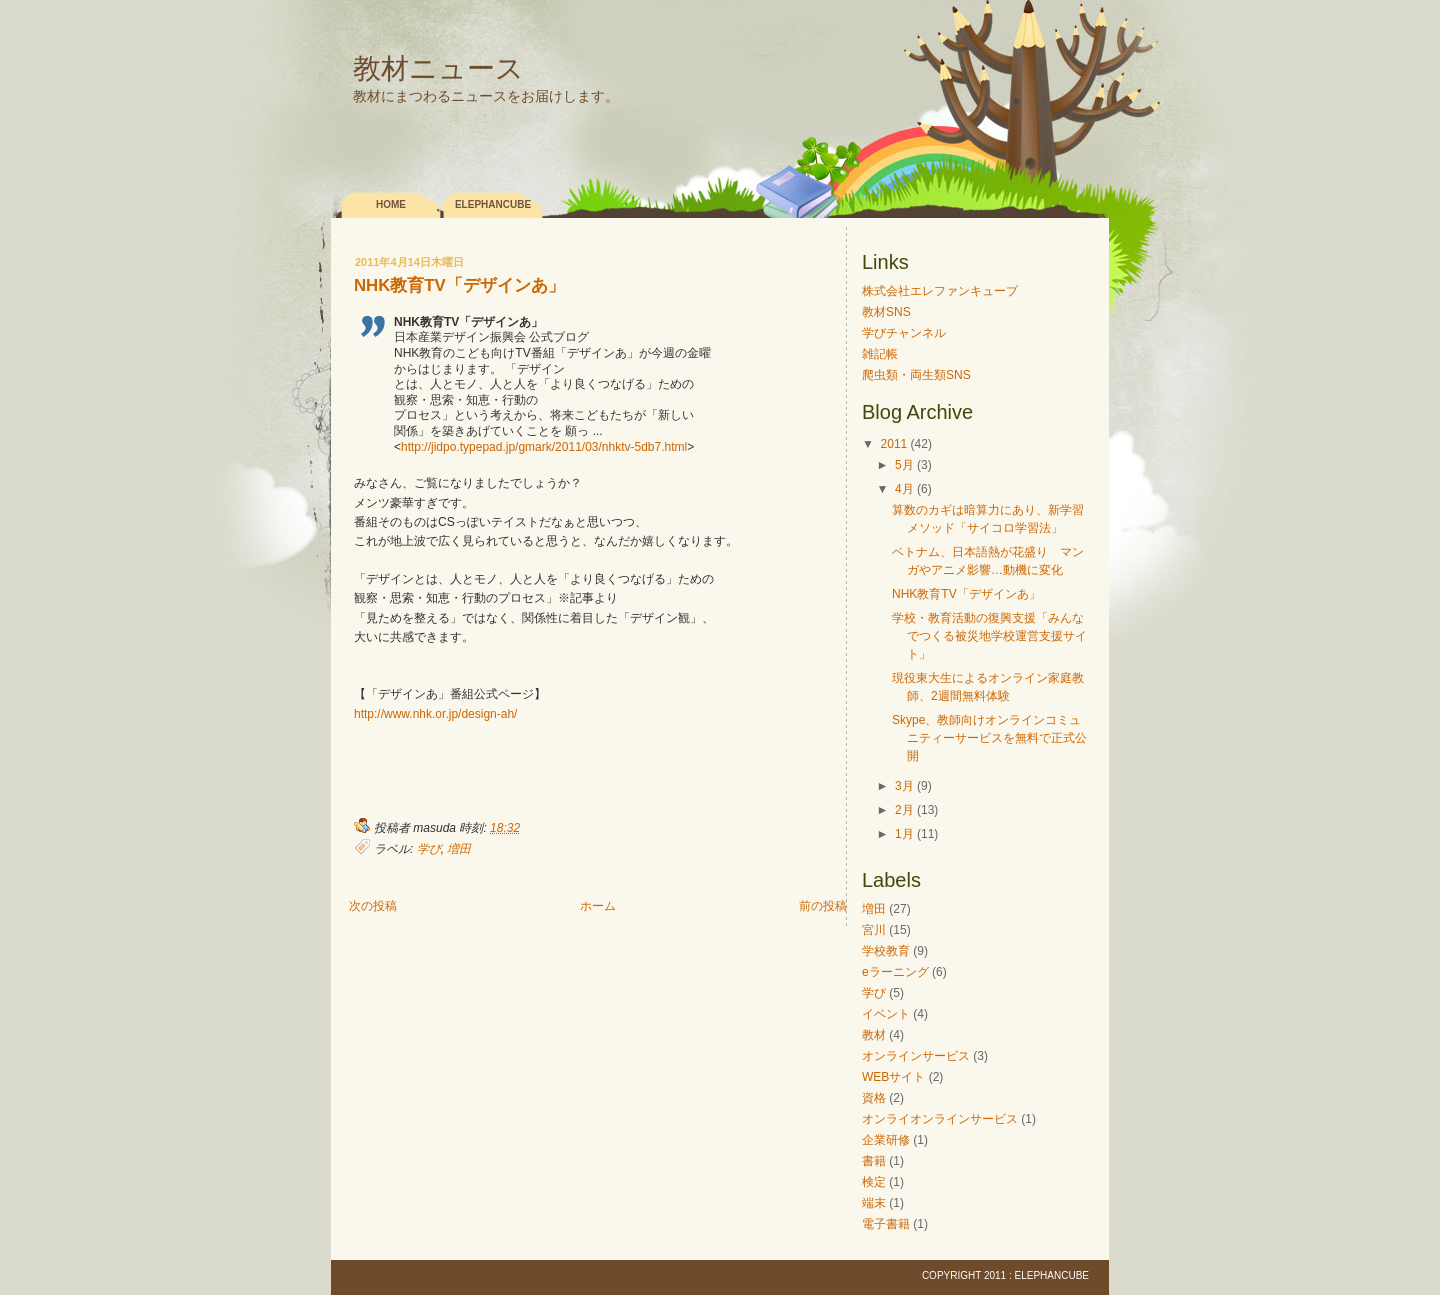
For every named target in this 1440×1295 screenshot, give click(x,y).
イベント (886, 1014)
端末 (874, 1203)
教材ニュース (438, 68)
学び (429, 849)
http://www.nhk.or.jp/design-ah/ (435, 714)
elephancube (493, 204)
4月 (904, 489)
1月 (904, 834)
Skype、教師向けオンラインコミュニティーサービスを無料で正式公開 (989, 738)
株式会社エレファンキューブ (940, 291)
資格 (874, 1098)
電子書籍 (886, 1224)
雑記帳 (880, 354)
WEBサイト (893, 1077)
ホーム (598, 906)
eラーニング (895, 972)
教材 (874, 1035)
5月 (904, 465)
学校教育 (886, 951)
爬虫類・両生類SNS (916, 375)
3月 (904, 786)
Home (391, 204)
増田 (459, 849)
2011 (894, 444)
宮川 (874, 930)
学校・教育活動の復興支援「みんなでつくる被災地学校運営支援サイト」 (989, 636)
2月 (904, 810)
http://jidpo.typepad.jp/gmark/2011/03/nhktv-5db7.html (544, 447)
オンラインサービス (916, 1056)
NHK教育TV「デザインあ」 (459, 286)
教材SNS (886, 312)
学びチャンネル (904, 333)
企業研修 (886, 1140)
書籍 (874, 1161)
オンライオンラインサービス (940, 1119)
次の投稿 (373, 906)
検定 (874, 1182)
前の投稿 (823, 906)
